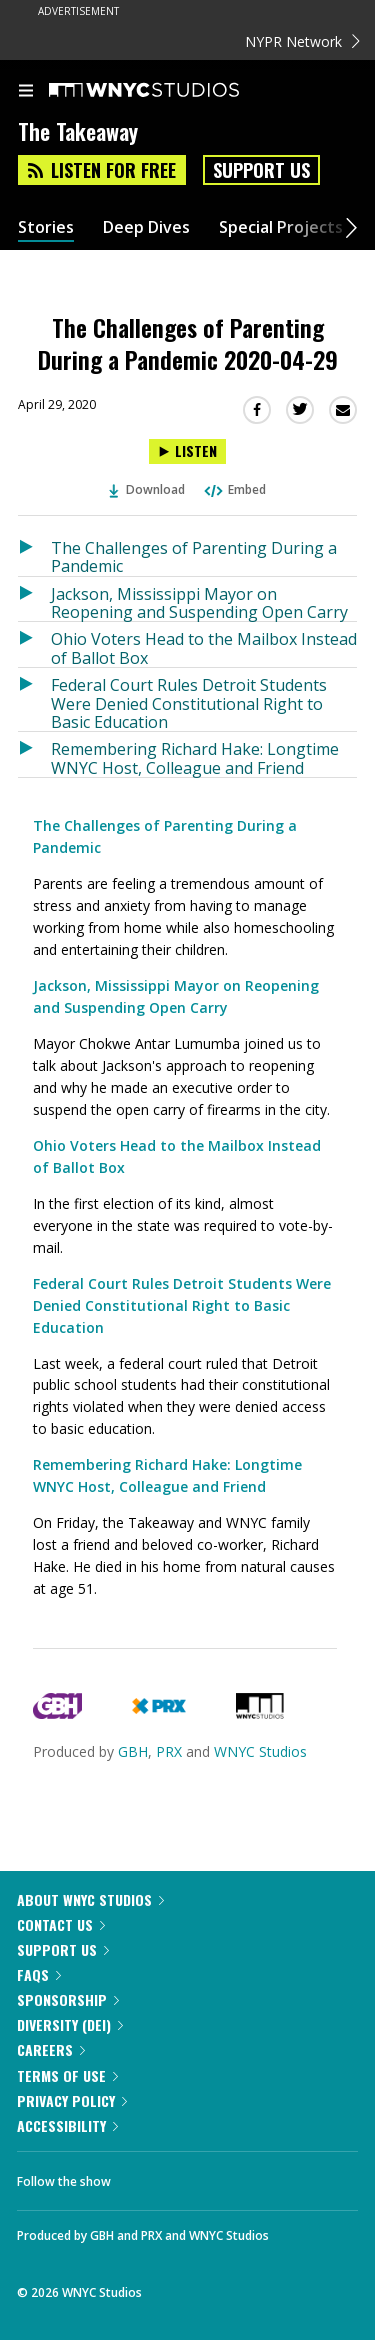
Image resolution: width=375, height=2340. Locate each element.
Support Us (261, 170)
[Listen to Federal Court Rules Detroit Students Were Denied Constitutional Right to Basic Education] (34, 699)
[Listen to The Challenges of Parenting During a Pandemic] (34, 553)
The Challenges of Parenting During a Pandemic (194, 556)
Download (147, 489)
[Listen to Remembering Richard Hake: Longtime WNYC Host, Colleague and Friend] (34, 754)
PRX (169, 1751)
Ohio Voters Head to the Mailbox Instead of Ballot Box (204, 647)
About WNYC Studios (90, 1899)
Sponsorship (68, 1999)
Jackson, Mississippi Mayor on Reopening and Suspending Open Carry (199, 602)
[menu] (26, 92)
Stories (46, 227)
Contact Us (61, 1924)
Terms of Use (67, 2075)
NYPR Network (302, 41)
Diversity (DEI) (70, 2024)
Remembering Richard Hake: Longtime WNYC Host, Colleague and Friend (195, 757)
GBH (133, 1751)
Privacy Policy (72, 2100)
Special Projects (281, 227)
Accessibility (67, 2125)
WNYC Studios (260, 1751)
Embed (234, 489)
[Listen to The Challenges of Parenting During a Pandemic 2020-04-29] (187, 451)
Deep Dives (146, 227)
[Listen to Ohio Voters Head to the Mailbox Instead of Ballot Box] (34, 644)
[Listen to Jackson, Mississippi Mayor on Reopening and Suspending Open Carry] (34, 599)
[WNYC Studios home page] (169, 91)
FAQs (39, 1974)
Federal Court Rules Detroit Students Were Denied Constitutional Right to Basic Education (189, 702)
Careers (51, 2049)
